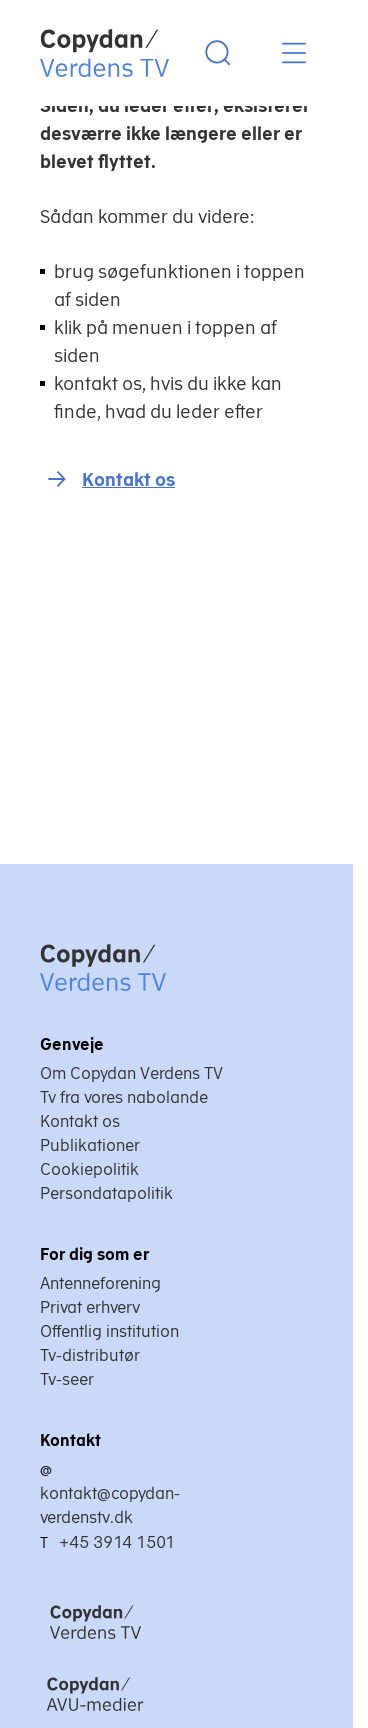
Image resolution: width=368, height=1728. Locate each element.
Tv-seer (67, 1379)
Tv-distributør (90, 1355)
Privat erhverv (90, 1307)
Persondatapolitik (106, 1193)
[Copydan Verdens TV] (147, 1641)
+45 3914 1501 (117, 1542)
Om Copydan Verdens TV (131, 1073)
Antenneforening (100, 1283)
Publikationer (90, 1145)
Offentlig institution (109, 1331)
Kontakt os (128, 479)
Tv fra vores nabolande (124, 1097)
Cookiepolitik (89, 1169)
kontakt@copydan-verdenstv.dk (110, 1505)
